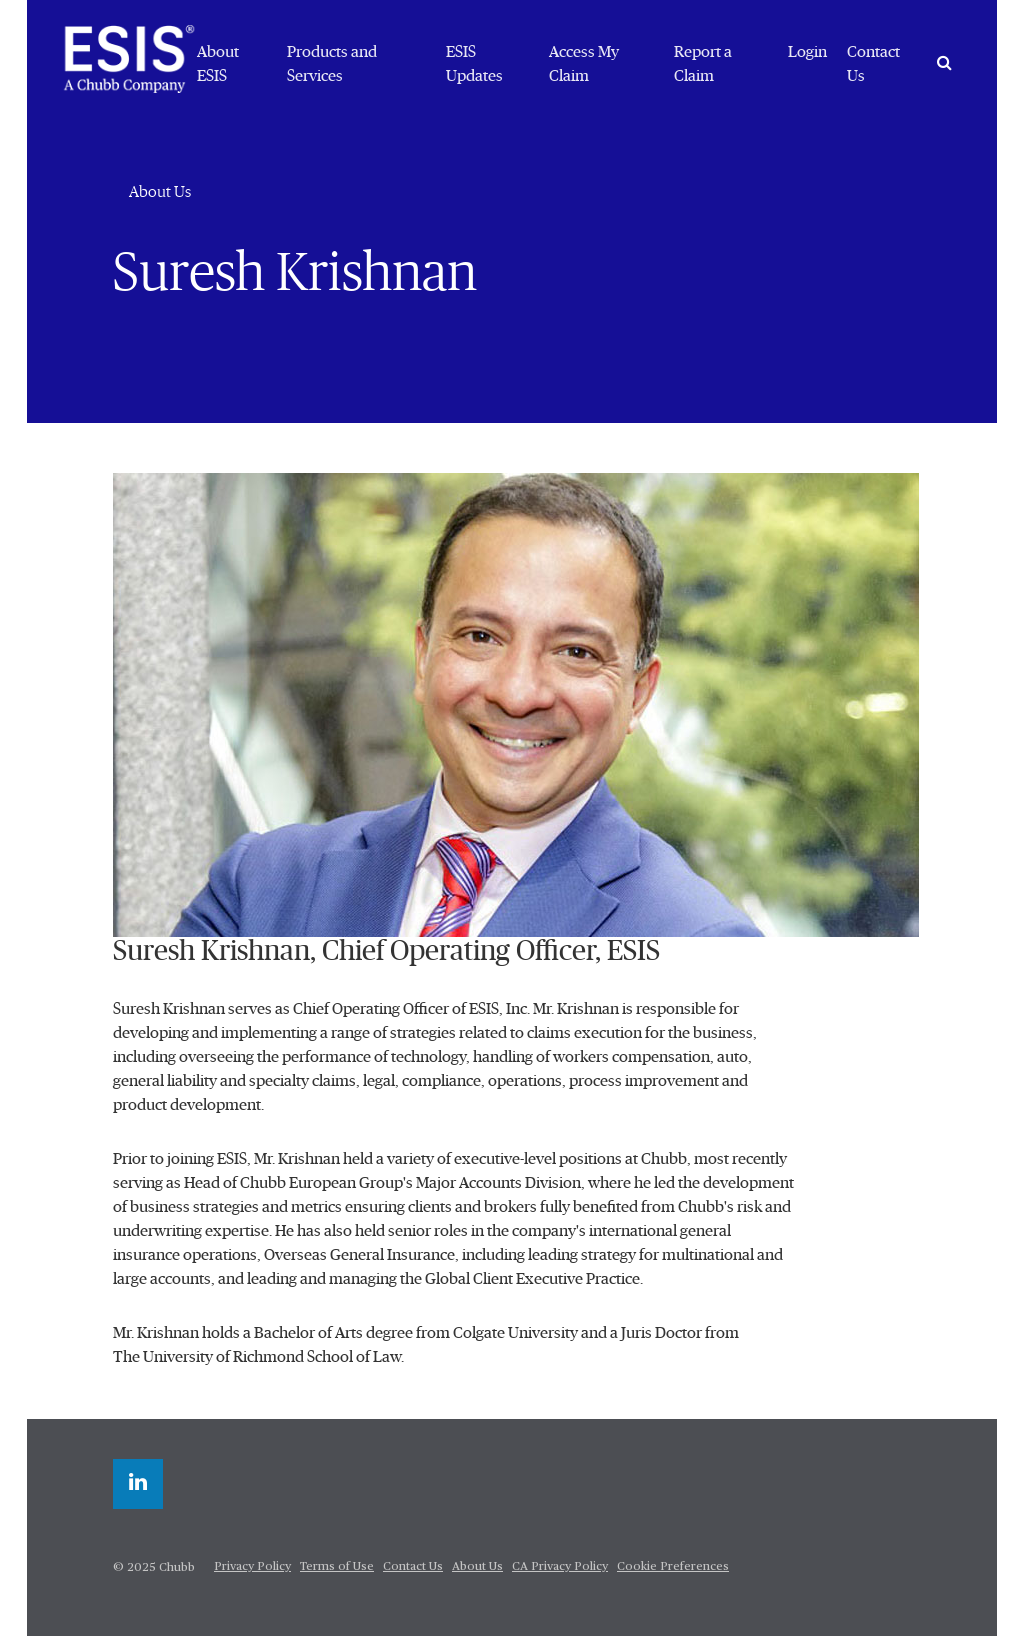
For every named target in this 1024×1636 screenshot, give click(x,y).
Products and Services (332, 64)
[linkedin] (138, 1484)
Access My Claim (584, 64)
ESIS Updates (474, 64)
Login (807, 52)
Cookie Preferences (673, 1567)
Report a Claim (703, 64)
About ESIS (218, 64)
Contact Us (873, 64)
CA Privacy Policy (560, 1567)
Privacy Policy (252, 1567)
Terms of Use (337, 1567)
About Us (160, 192)
